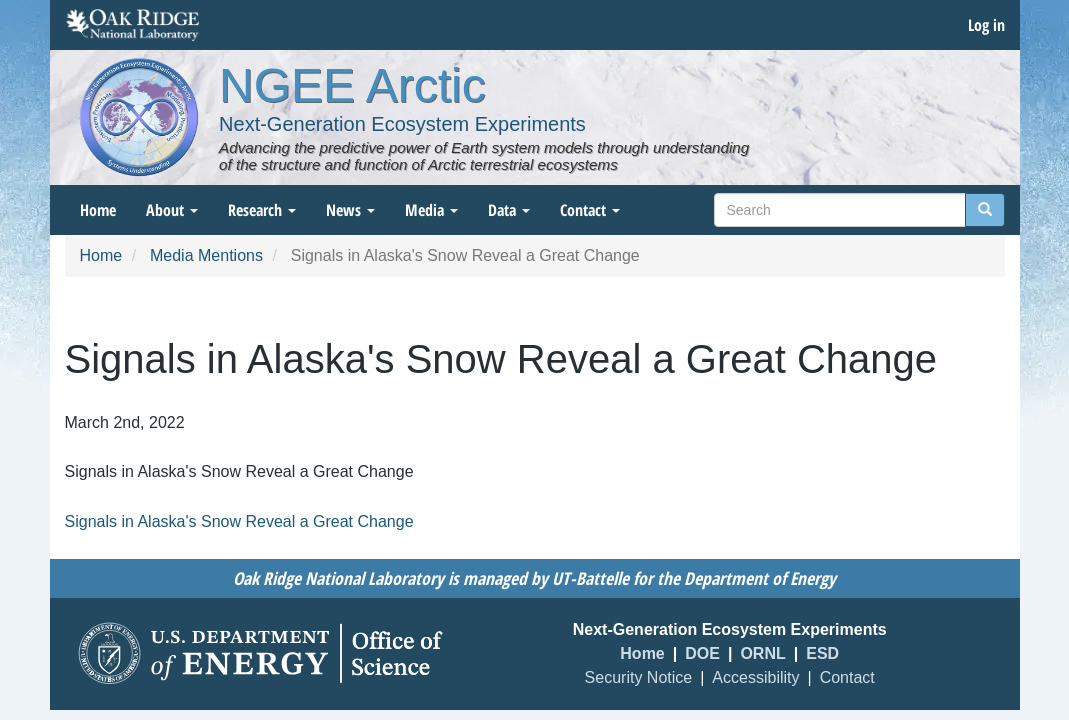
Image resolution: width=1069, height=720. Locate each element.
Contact (590, 210)
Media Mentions (206, 255)
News (350, 210)
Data (509, 210)
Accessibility (755, 677)
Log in (986, 25)
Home (98, 210)
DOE (702, 653)
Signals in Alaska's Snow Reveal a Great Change (239, 521)
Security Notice (639, 677)
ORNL (762, 653)
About (172, 210)
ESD (822, 653)
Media (431, 210)
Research (262, 210)
